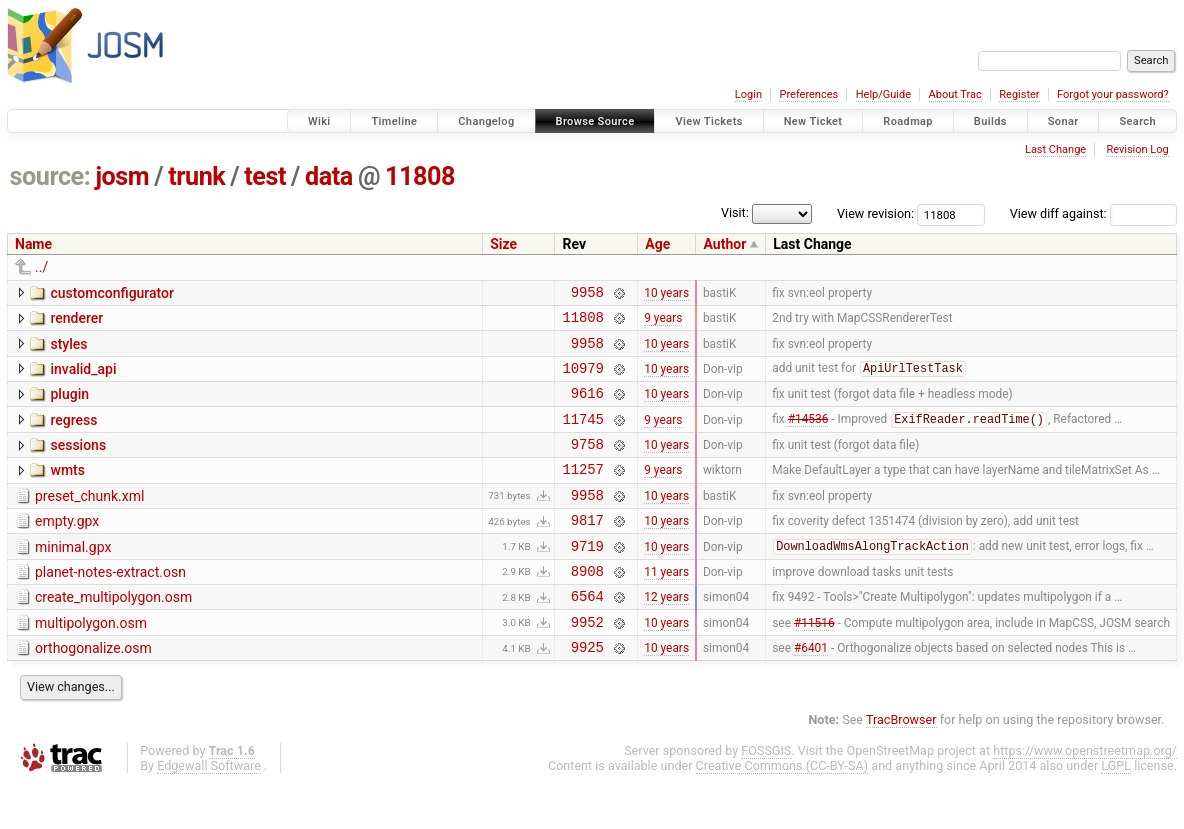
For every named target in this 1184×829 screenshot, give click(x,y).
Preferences (808, 94)
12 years (666, 635)
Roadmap (908, 121)
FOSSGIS (766, 795)
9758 (587, 464)
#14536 (808, 437)
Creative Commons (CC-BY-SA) (782, 810)
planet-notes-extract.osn (110, 605)
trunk (196, 176)
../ (41, 267)
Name (33, 244)
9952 (587, 663)
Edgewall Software (209, 810)
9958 (587, 294)
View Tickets (708, 121)
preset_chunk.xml (89, 520)
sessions (78, 463)
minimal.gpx (73, 577)
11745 (582, 436)
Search (1137, 121)
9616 (587, 407)
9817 (587, 549)
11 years (666, 606)
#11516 (814, 663)
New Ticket (813, 121)
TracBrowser (901, 764)
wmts (67, 491)
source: (50, 176)
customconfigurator (112, 293)
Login (748, 94)
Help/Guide (883, 94)
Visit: (735, 212)
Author (724, 244)
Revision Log (1137, 149)
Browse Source (595, 121)
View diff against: (1093, 213)
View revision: (875, 213)
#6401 (811, 692)
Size (503, 244)
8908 (587, 606)
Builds (990, 121)
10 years (666, 294)
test (265, 176)
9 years (663, 323)
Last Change (1055, 149)
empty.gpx (67, 548)
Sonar (1063, 121)
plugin (69, 406)
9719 (587, 578)
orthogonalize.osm (93, 690)
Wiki (319, 121)
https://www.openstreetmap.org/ (1085, 795)
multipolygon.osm (91, 662)
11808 (420, 176)
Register (1019, 94)
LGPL (1116, 810)
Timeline (394, 121)
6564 (587, 634)
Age (657, 244)
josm (122, 176)
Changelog (486, 121)
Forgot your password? (1113, 94)
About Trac (955, 94)
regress (73, 435)
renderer (76, 321)
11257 (582, 492)
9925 (587, 691)
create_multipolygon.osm (113, 633)
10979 (582, 379)
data (329, 176)
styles (68, 350)
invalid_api (83, 378)
